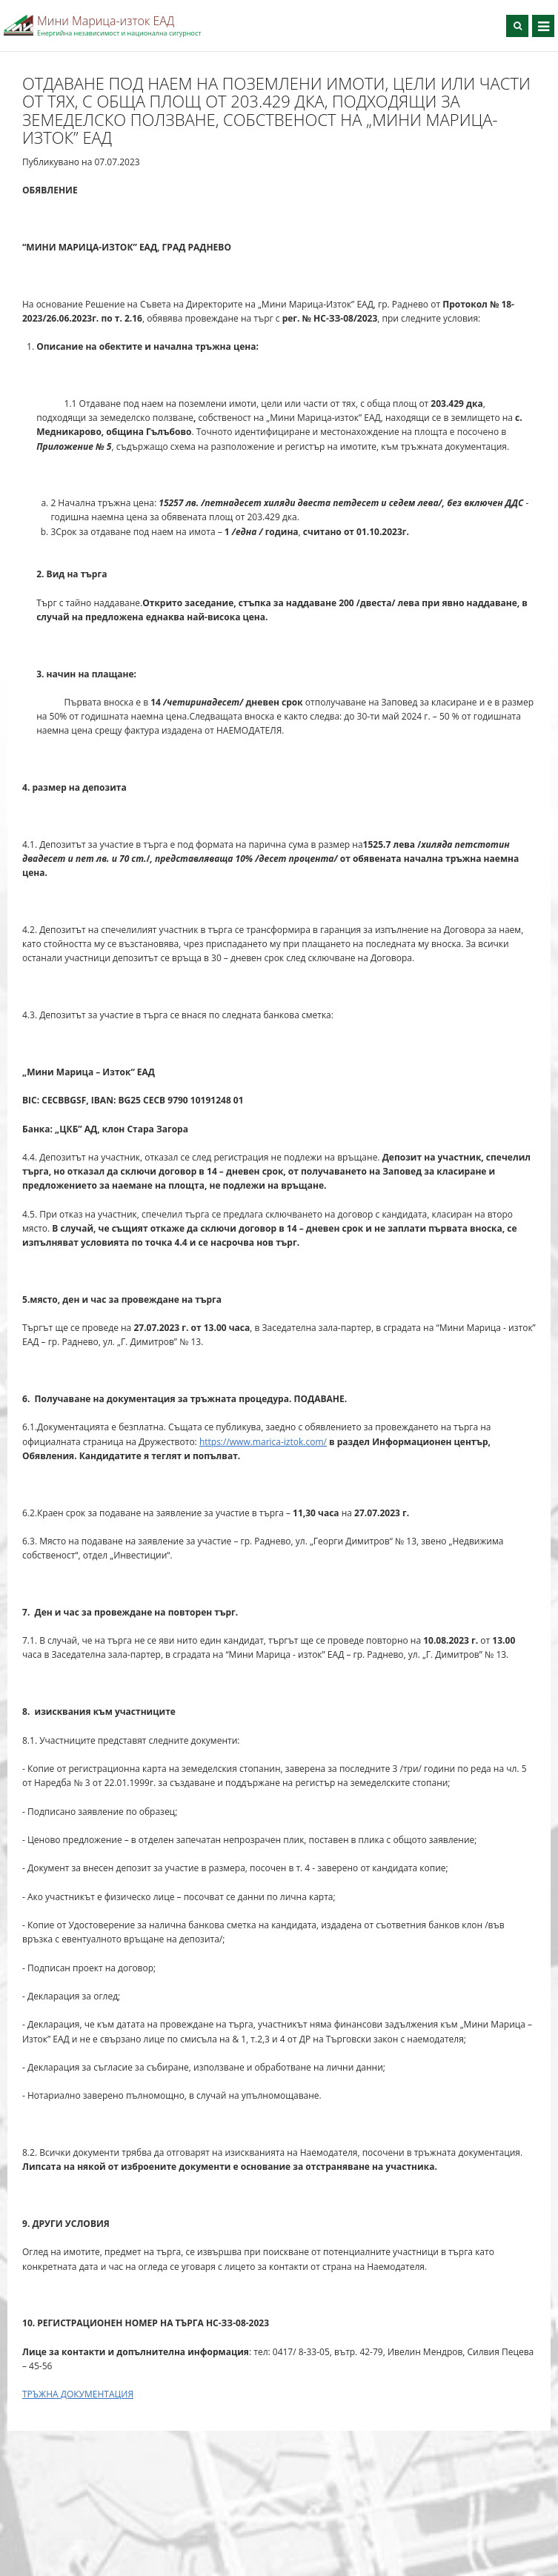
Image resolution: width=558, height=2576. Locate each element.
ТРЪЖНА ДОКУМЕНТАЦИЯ (77, 2394)
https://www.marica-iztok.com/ (263, 1441)
